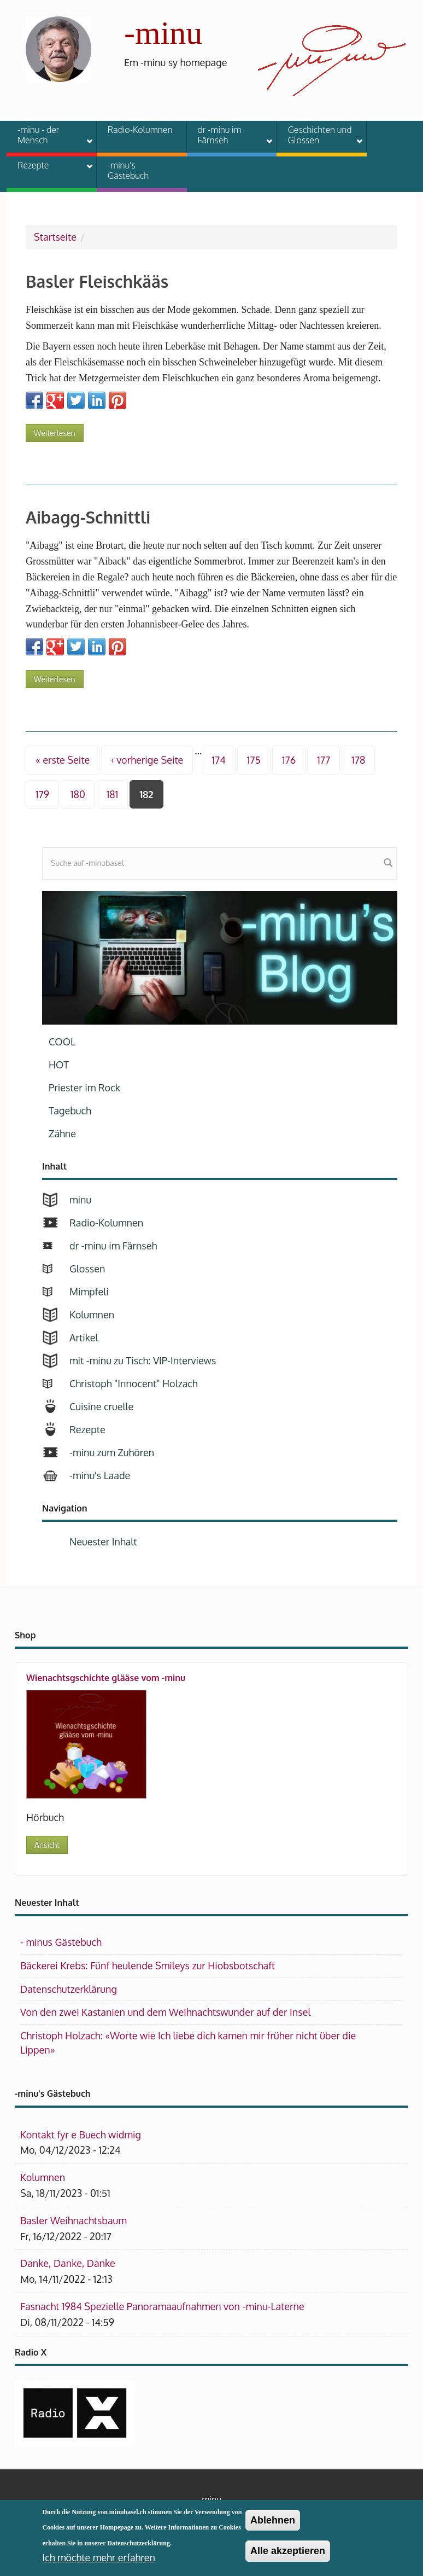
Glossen (87, 1269)
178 (358, 760)
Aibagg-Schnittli (88, 517)
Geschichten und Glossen (318, 135)
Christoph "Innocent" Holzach (133, 1383)
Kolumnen (91, 1315)
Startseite (55, 237)
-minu (163, 33)
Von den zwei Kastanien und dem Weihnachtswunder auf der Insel (165, 2012)
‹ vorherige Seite (147, 760)
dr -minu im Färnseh (228, 135)
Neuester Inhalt (103, 1542)
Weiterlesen (59, 431)
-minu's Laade (99, 1475)
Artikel (83, 1337)
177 (323, 760)
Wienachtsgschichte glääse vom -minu (105, 1677)
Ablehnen (272, 2522)
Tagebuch (70, 1110)
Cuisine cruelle (101, 1406)
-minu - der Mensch (48, 135)
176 (289, 760)
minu (80, 1200)
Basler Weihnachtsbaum (73, 2220)
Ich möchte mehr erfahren (98, 2560)
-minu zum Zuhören (111, 1452)
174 (218, 760)
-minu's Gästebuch (128, 170)
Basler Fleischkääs (97, 281)
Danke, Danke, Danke (67, 2263)
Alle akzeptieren (287, 2553)
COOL (62, 1042)
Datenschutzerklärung (68, 1989)
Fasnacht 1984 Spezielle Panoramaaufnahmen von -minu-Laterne (162, 2306)
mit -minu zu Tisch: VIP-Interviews (142, 1360)
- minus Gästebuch (61, 1942)
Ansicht (47, 1845)
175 (254, 760)
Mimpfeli (89, 1292)
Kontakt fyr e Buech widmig (80, 2135)
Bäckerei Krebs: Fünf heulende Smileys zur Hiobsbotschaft (147, 1965)
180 (77, 794)
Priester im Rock (84, 1087)
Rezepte (48, 167)
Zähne (62, 1133)
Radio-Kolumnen (140, 129)
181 (112, 794)
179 (42, 794)
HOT (59, 1065)
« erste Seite (63, 760)
